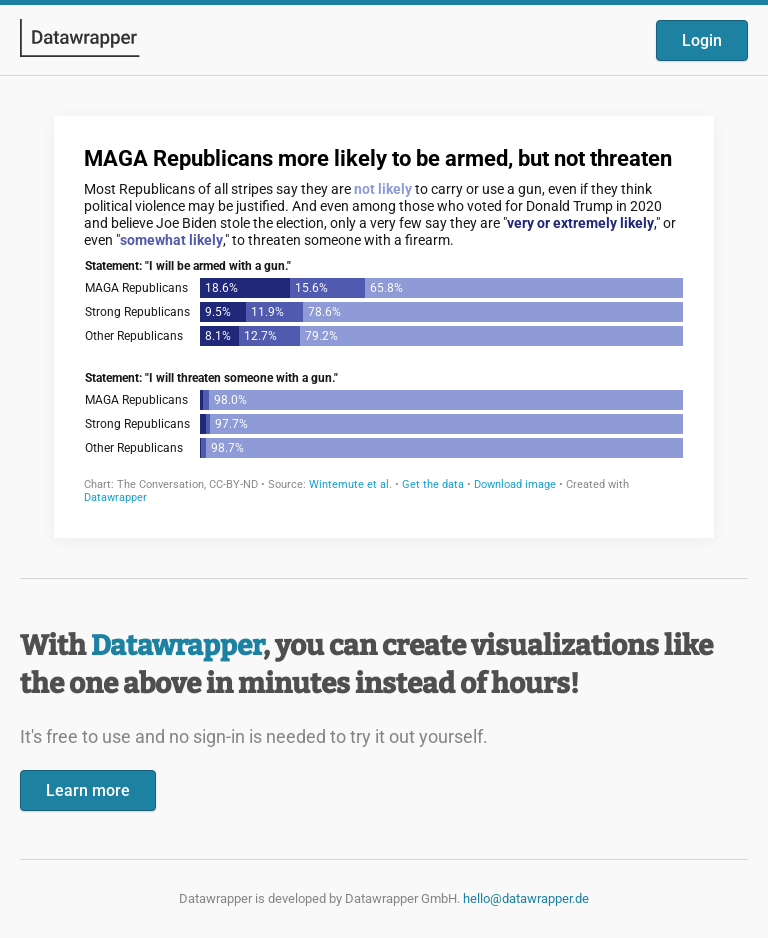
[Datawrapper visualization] (384, 325)
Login (702, 40)
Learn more (88, 790)
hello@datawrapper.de (526, 898)
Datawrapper (177, 645)
